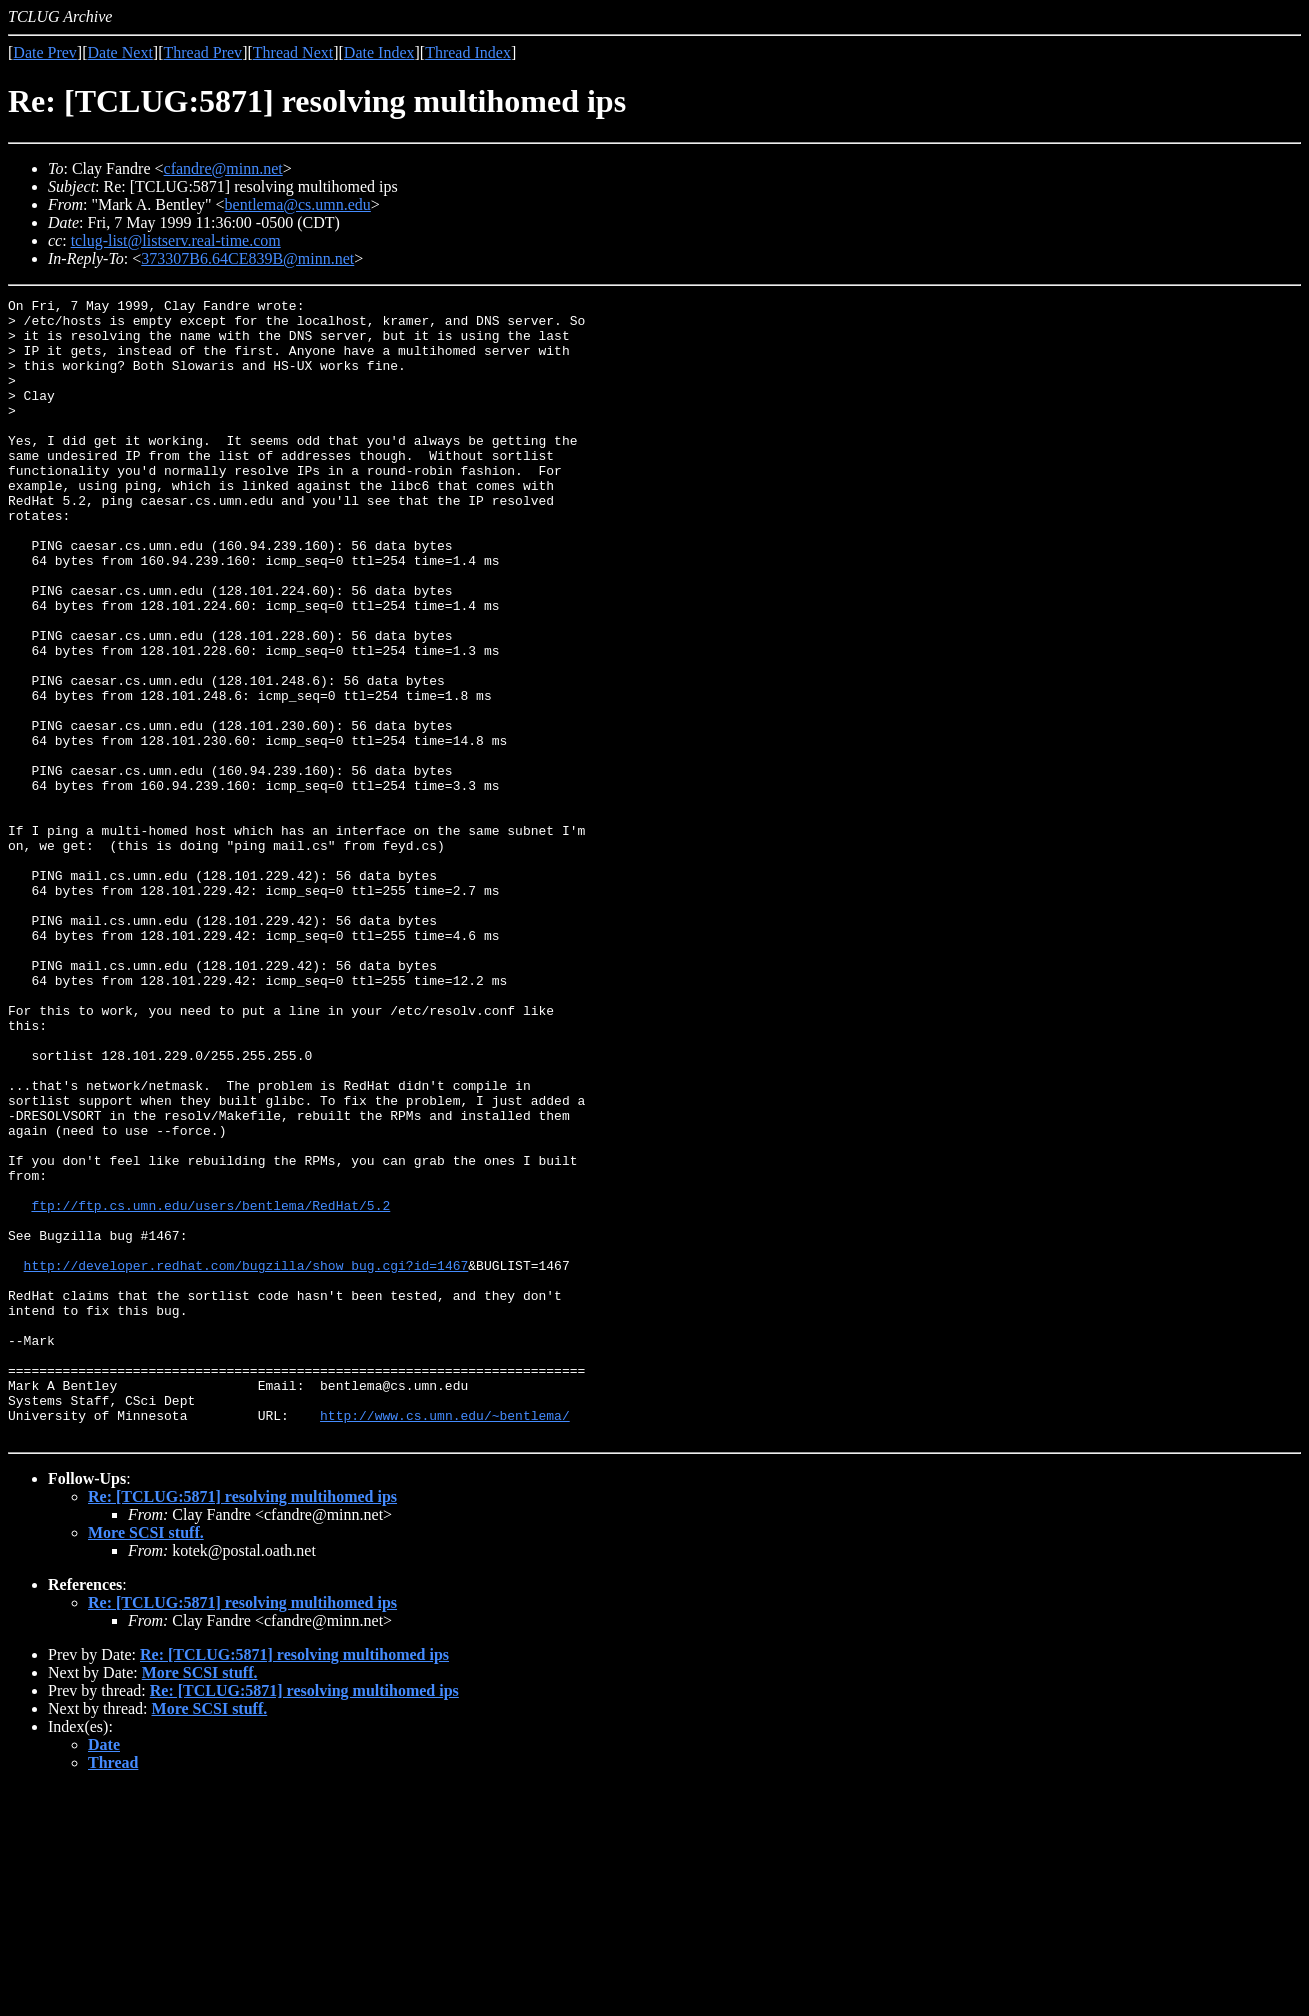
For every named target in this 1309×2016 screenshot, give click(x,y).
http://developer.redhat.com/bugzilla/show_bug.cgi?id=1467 (246, 1460)
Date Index (379, 52)
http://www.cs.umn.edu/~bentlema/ (445, 1640)
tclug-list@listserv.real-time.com (176, 240)
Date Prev (45, 52)
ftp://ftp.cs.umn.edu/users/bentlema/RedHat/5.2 (210, 1388)
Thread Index (468, 52)
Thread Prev (202, 52)
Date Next (120, 52)
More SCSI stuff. (146, 1760)
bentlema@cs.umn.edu (298, 204)
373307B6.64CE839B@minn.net (247, 258)
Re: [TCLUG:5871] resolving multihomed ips (242, 1724)
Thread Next (293, 52)
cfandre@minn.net (223, 168)
